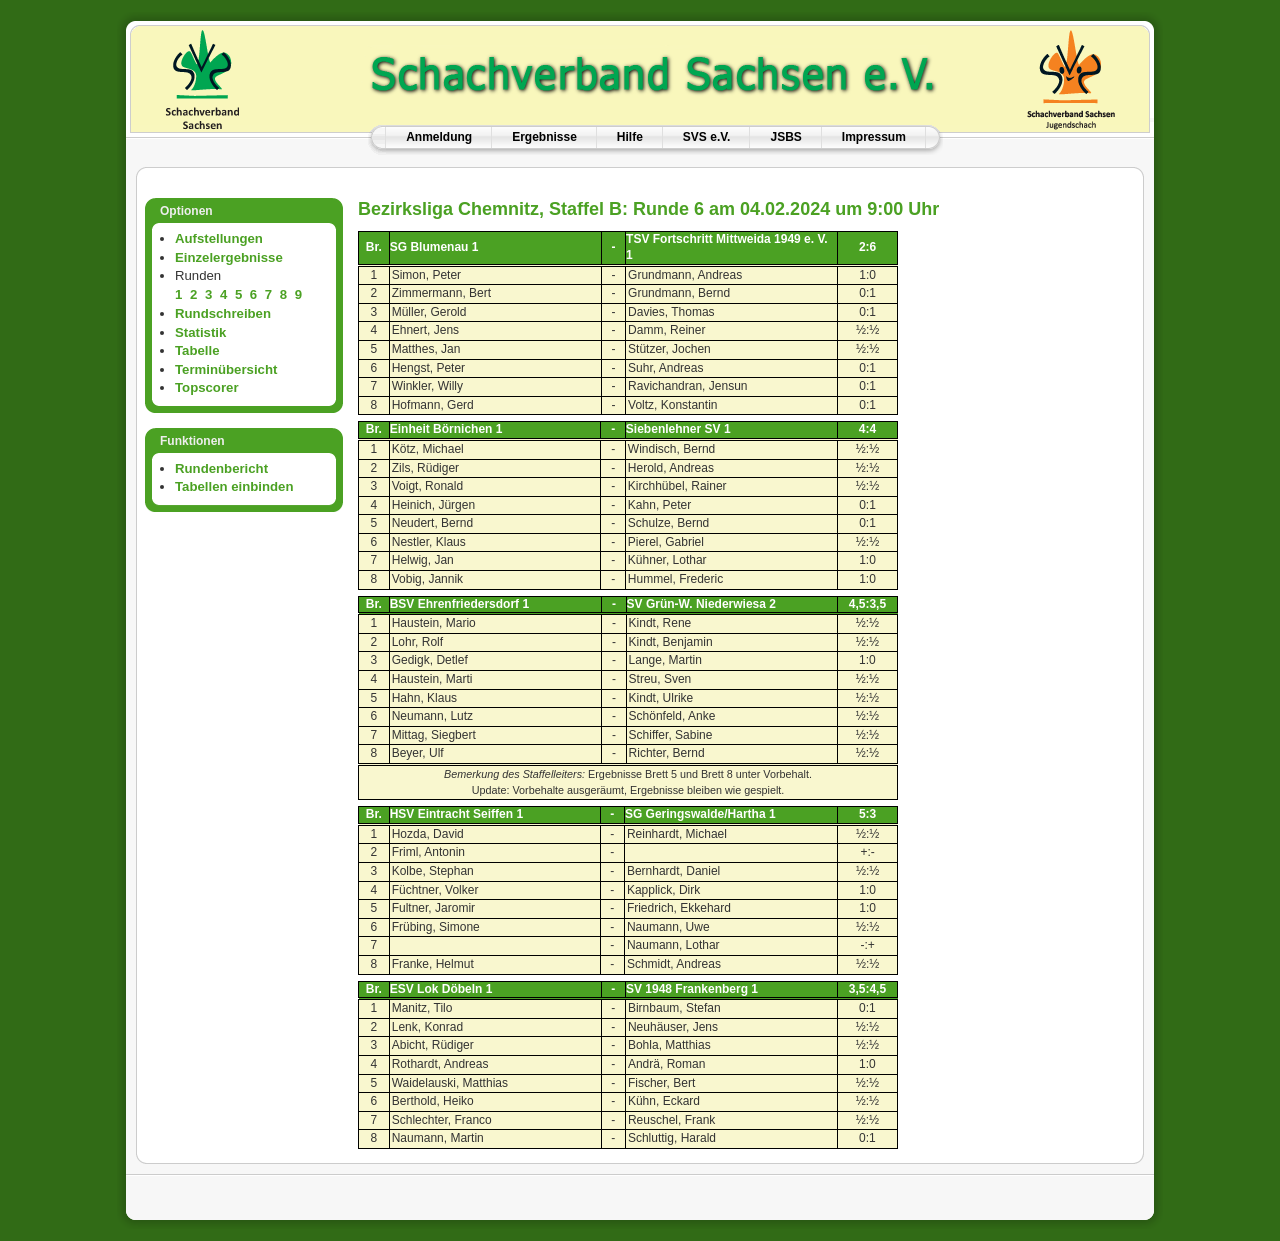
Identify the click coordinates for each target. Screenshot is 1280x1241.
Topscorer (207, 387)
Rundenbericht (221, 468)
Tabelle (197, 350)
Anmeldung (439, 137)
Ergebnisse (544, 137)
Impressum (874, 137)
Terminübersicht (226, 369)
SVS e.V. (707, 137)
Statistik (200, 332)
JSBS (785, 137)
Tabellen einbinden (234, 486)
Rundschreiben (223, 313)
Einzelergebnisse (229, 257)
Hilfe (630, 137)
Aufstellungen (219, 238)
